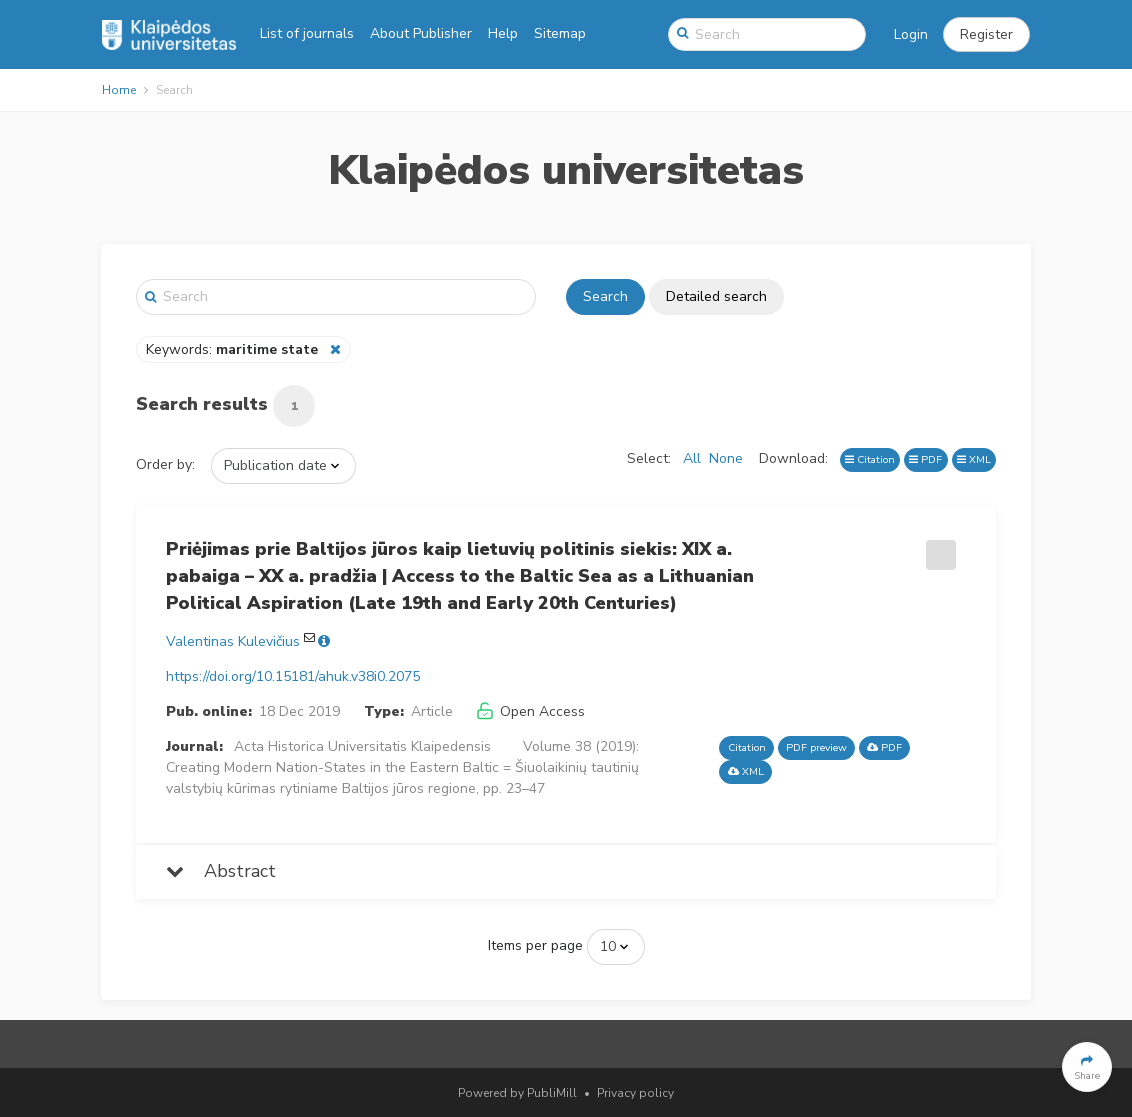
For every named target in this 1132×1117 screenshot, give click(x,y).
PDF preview (816, 747)
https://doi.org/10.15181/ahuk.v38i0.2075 (293, 676)
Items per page (535, 945)
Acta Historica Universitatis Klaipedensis (362, 746)
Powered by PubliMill (517, 1093)
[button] (986, 35)
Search (605, 296)
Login (911, 34)
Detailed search (716, 296)
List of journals (307, 33)
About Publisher (421, 33)
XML (974, 459)
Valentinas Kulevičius (233, 641)
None (726, 458)
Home (119, 90)
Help (503, 33)
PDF (925, 459)
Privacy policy (635, 1093)
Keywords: (234, 349)
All (692, 458)
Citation (870, 459)
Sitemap (560, 33)
